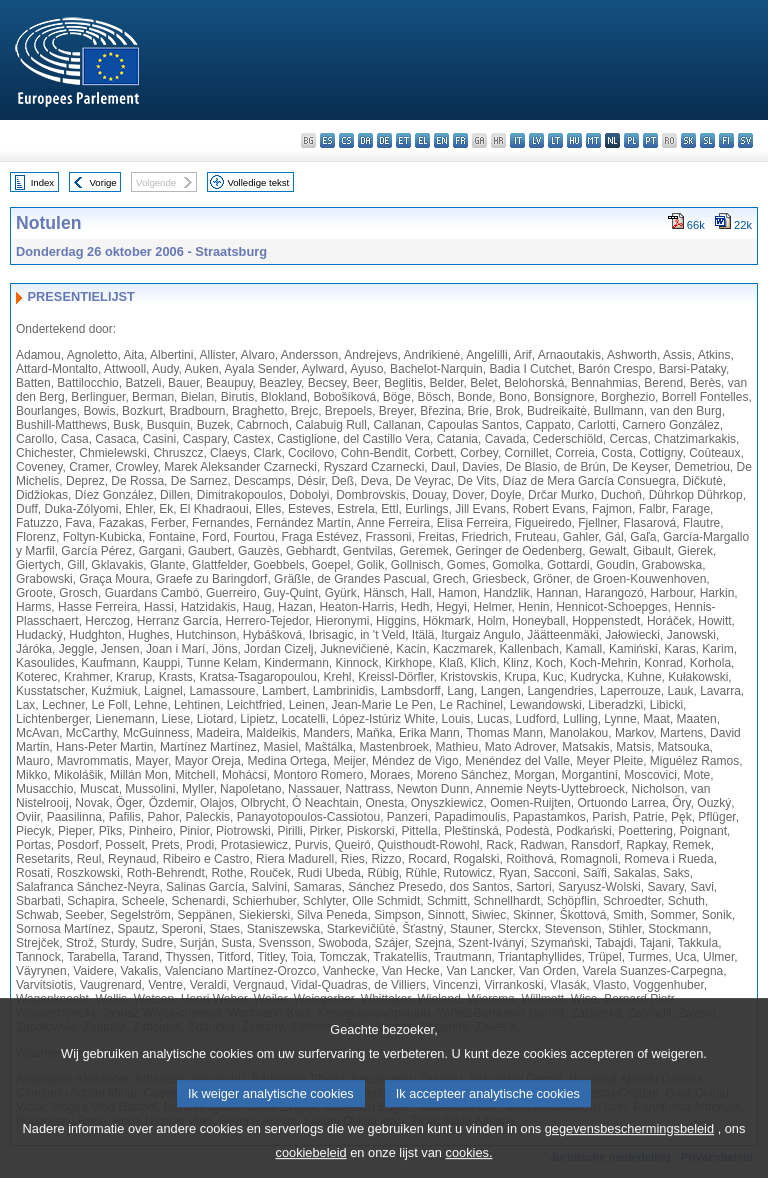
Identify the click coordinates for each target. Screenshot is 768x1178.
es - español (327, 140)
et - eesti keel (403, 140)
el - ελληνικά (422, 140)
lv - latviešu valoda (536, 140)
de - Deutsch (384, 140)
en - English (441, 140)
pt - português (650, 140)
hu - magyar (574, 140)
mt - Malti (593, 140)
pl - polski (631, 140)
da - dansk (365, 140)
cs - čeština (346, 140)
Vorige (103, 182)
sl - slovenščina (707, 140)
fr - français (460, 140)
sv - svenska (745, 140)
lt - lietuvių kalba (555, 140)
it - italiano (517, 140)
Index (42, 182)
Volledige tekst (258, 182)
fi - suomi (726, 140)
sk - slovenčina (688, 140)
